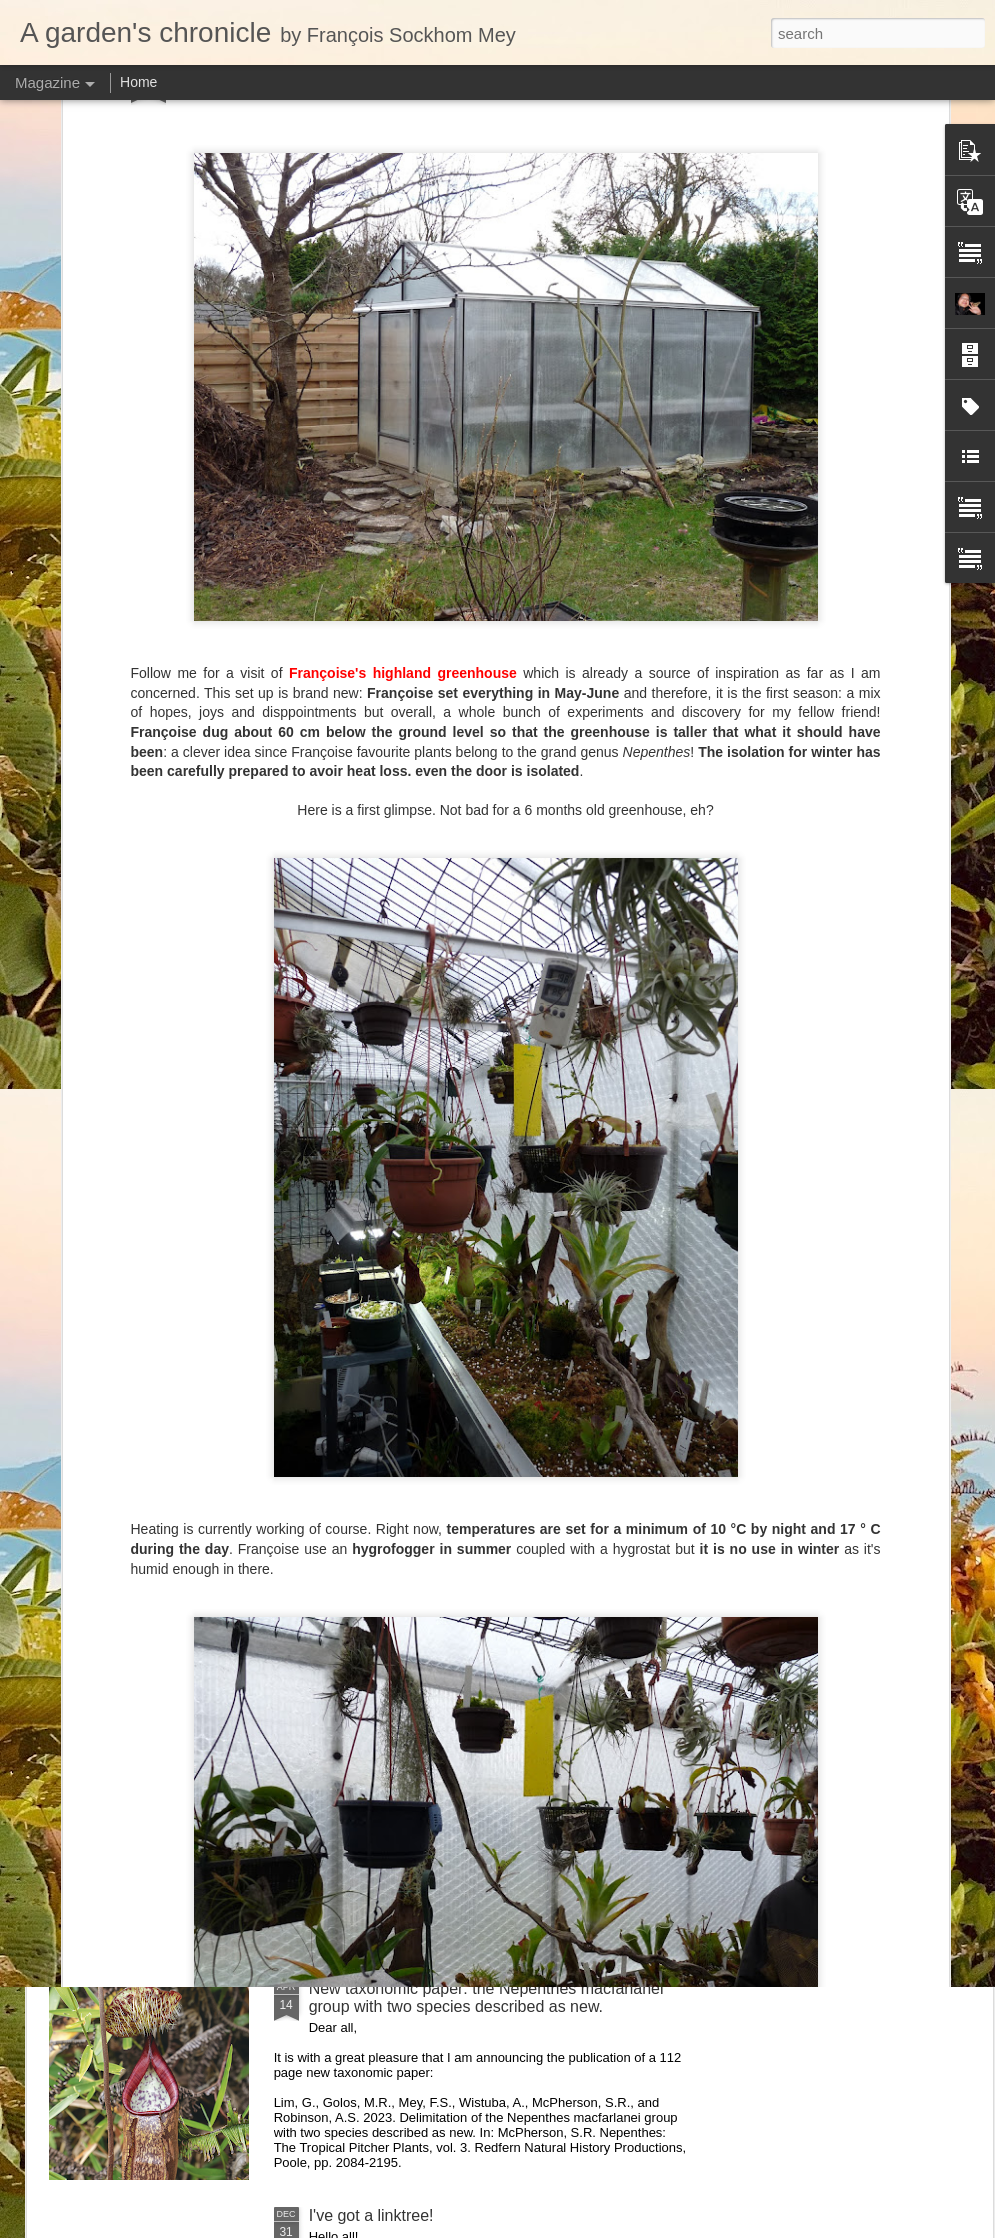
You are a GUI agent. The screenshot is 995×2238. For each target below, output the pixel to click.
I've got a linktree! (371, 2215)
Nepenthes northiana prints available (439, 1307)
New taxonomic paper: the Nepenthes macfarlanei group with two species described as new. (486, 1997)
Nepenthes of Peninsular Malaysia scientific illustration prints (155, 938)
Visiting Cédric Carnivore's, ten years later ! (870, 929)
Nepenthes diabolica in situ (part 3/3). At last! (468, 1080)
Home (138, 82)
